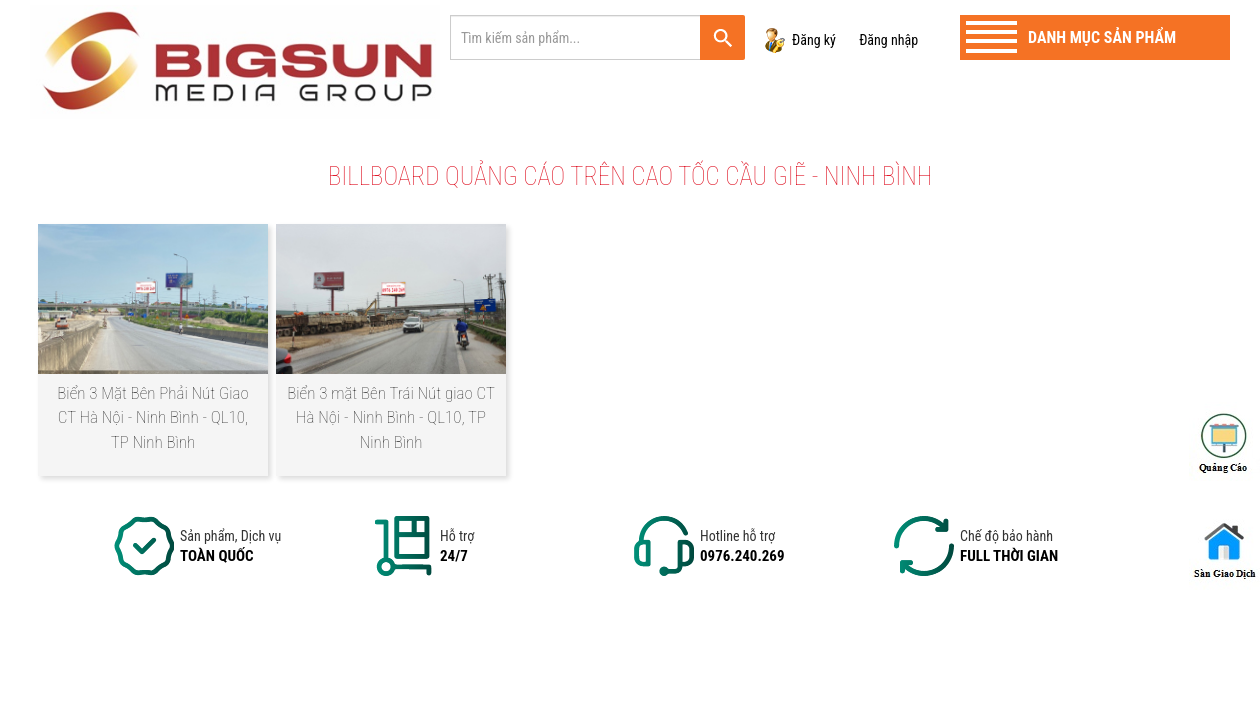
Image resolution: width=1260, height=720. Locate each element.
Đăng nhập (888, 40)
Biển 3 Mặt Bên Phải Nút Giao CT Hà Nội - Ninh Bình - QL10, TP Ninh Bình (152, 417)
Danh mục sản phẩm (1102, 37)
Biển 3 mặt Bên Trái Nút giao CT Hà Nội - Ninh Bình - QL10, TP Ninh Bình (391, 417)
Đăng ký (814, 40)
